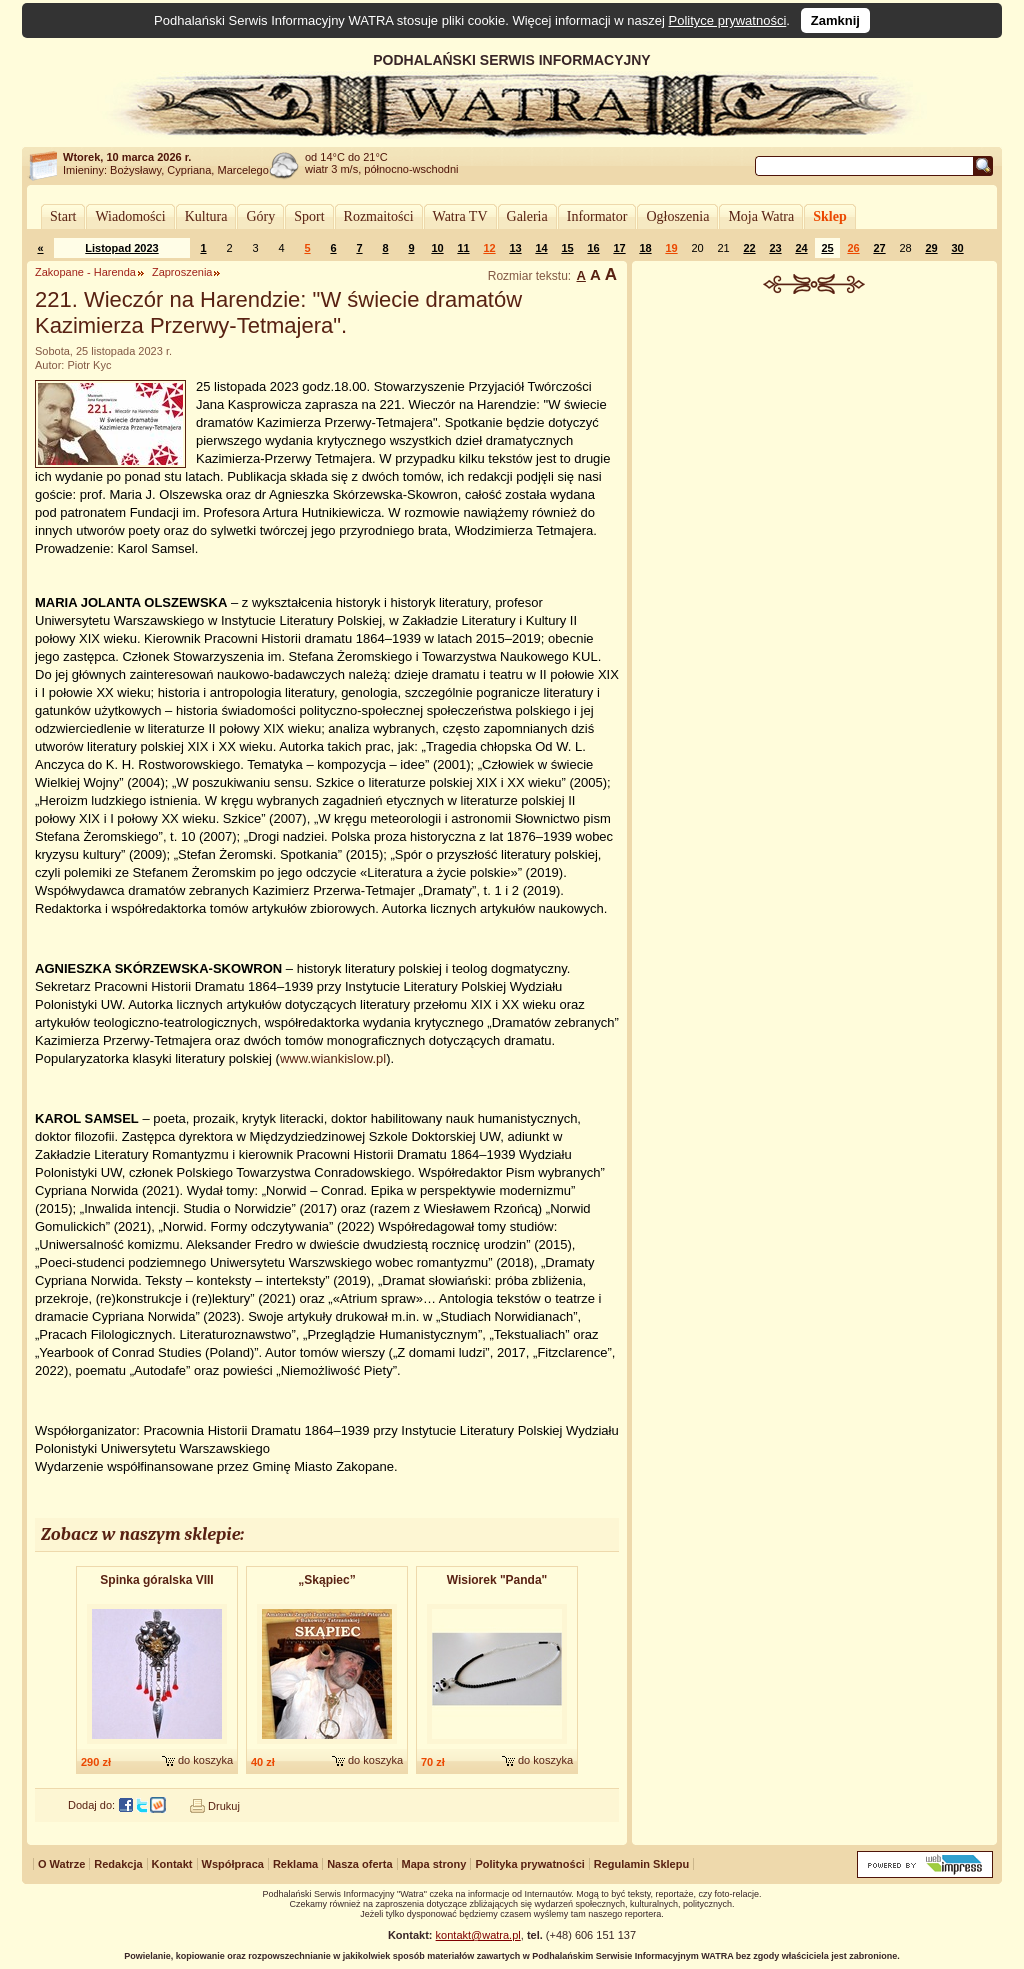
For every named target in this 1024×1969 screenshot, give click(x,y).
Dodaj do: (91, 1805)
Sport (309, 216)
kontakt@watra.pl (478, 1935)
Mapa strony (434, 1864)
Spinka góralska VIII (156, 1580)
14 (541, 248)
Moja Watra (761, 216)
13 (515, 248)
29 (931, 248)
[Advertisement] (815, 444)
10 (437, 248)
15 (567, 248)
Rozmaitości (379, 216)
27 (879, 248)
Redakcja (118, 1864)
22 (749, 248)
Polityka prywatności (529, 1864)
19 (671, 248)
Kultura (206, 216)
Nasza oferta (359, 1864)
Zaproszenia (182, 272)
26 (853, 248)
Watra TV (460, 216)
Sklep (829, 216)
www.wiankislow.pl (333, 1058)
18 (645, 248)
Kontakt (172, 1864)
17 (619, 248)
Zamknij (835, 20)
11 (463, 248)
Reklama (295, 1864)
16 (593, 248)
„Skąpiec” (326, 1580)
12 (489, 248)
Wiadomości (130, 216)
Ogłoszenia (677, 216)
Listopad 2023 (121, 248)
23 (775, 248)
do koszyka (205, 1760)
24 (801, 248)
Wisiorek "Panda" (497, 1580)
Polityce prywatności (728, 20)
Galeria (527, 216)
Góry (260, 216)
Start (63, 216)
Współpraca (233, 1864)
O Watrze (61, 1864)
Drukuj (224, 1806)
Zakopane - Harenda (85, 272)
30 (957, 248)
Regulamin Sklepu (641, 1864)
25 (827, 248)
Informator (597, 216)
